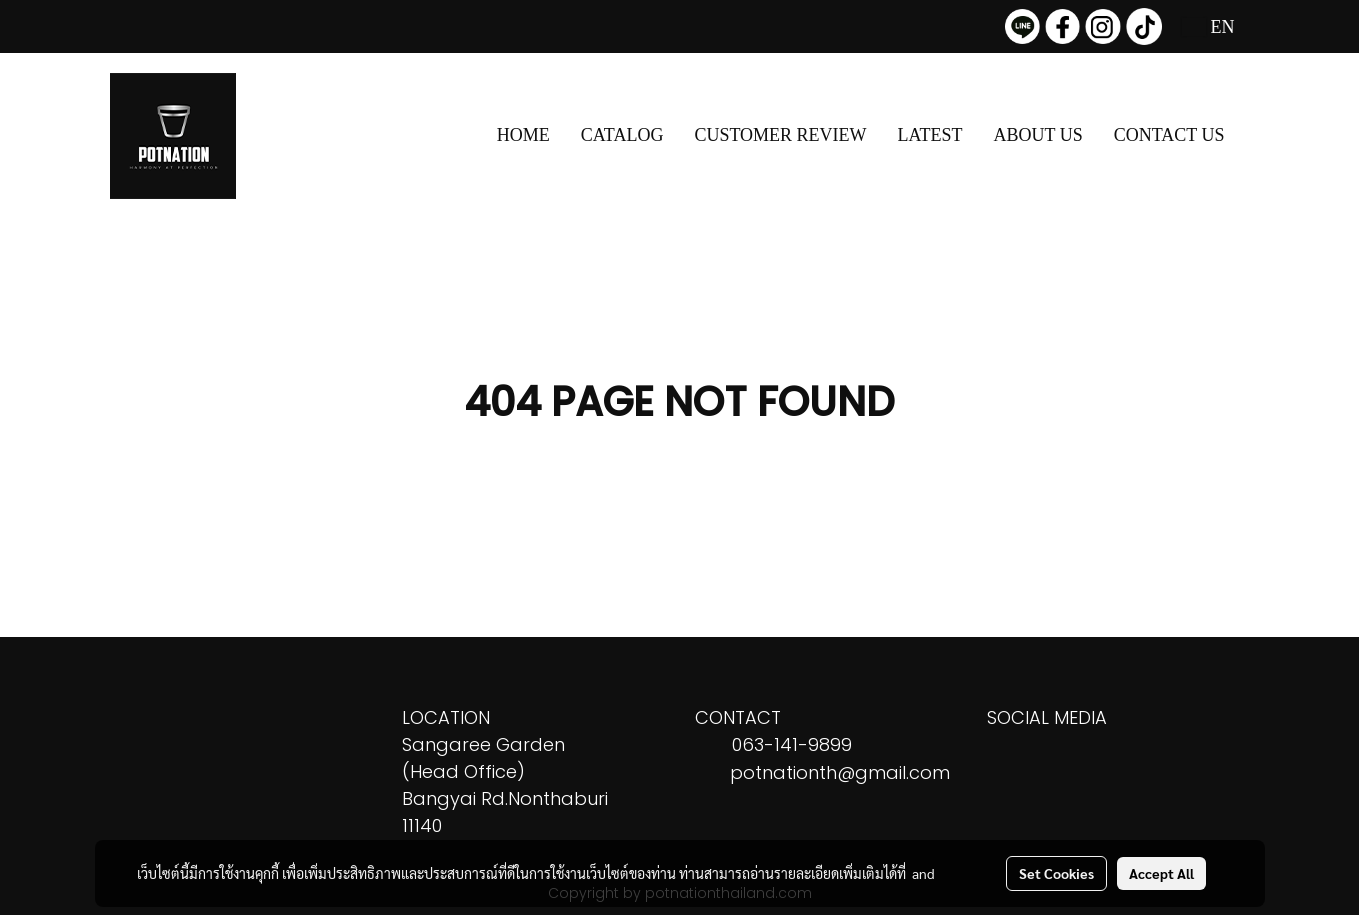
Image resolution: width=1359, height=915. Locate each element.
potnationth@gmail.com (840, 772)
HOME (523, 135)
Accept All (1161, 873)
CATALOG (622, 135)
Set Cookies (1056, 873)
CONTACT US (1169, 135)
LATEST (930, 135)
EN (1208, 27)
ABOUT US (1038, 135)
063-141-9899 (792, 744)
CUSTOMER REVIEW (780, 135)
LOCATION (446, 717)
